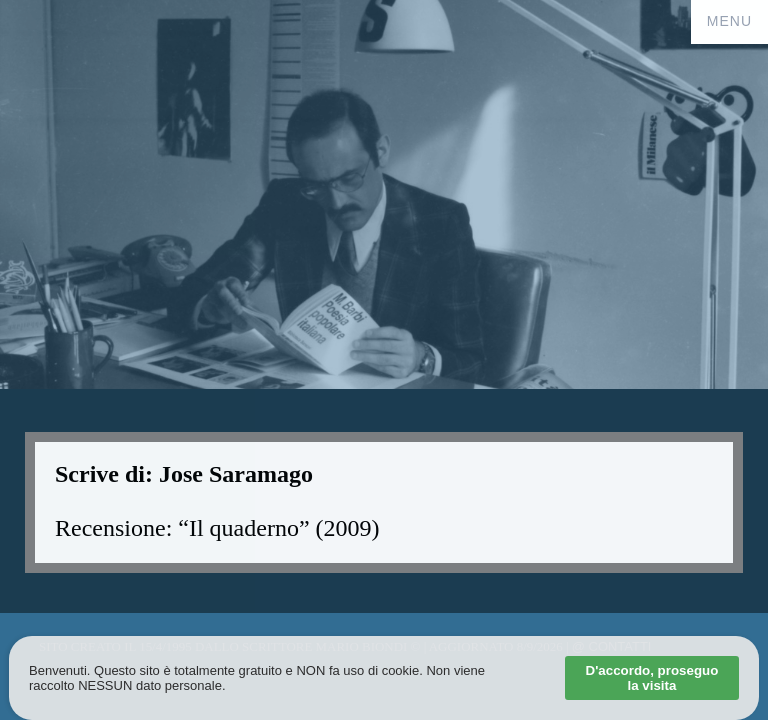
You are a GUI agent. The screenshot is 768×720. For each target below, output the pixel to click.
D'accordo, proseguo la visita (652, 678)
